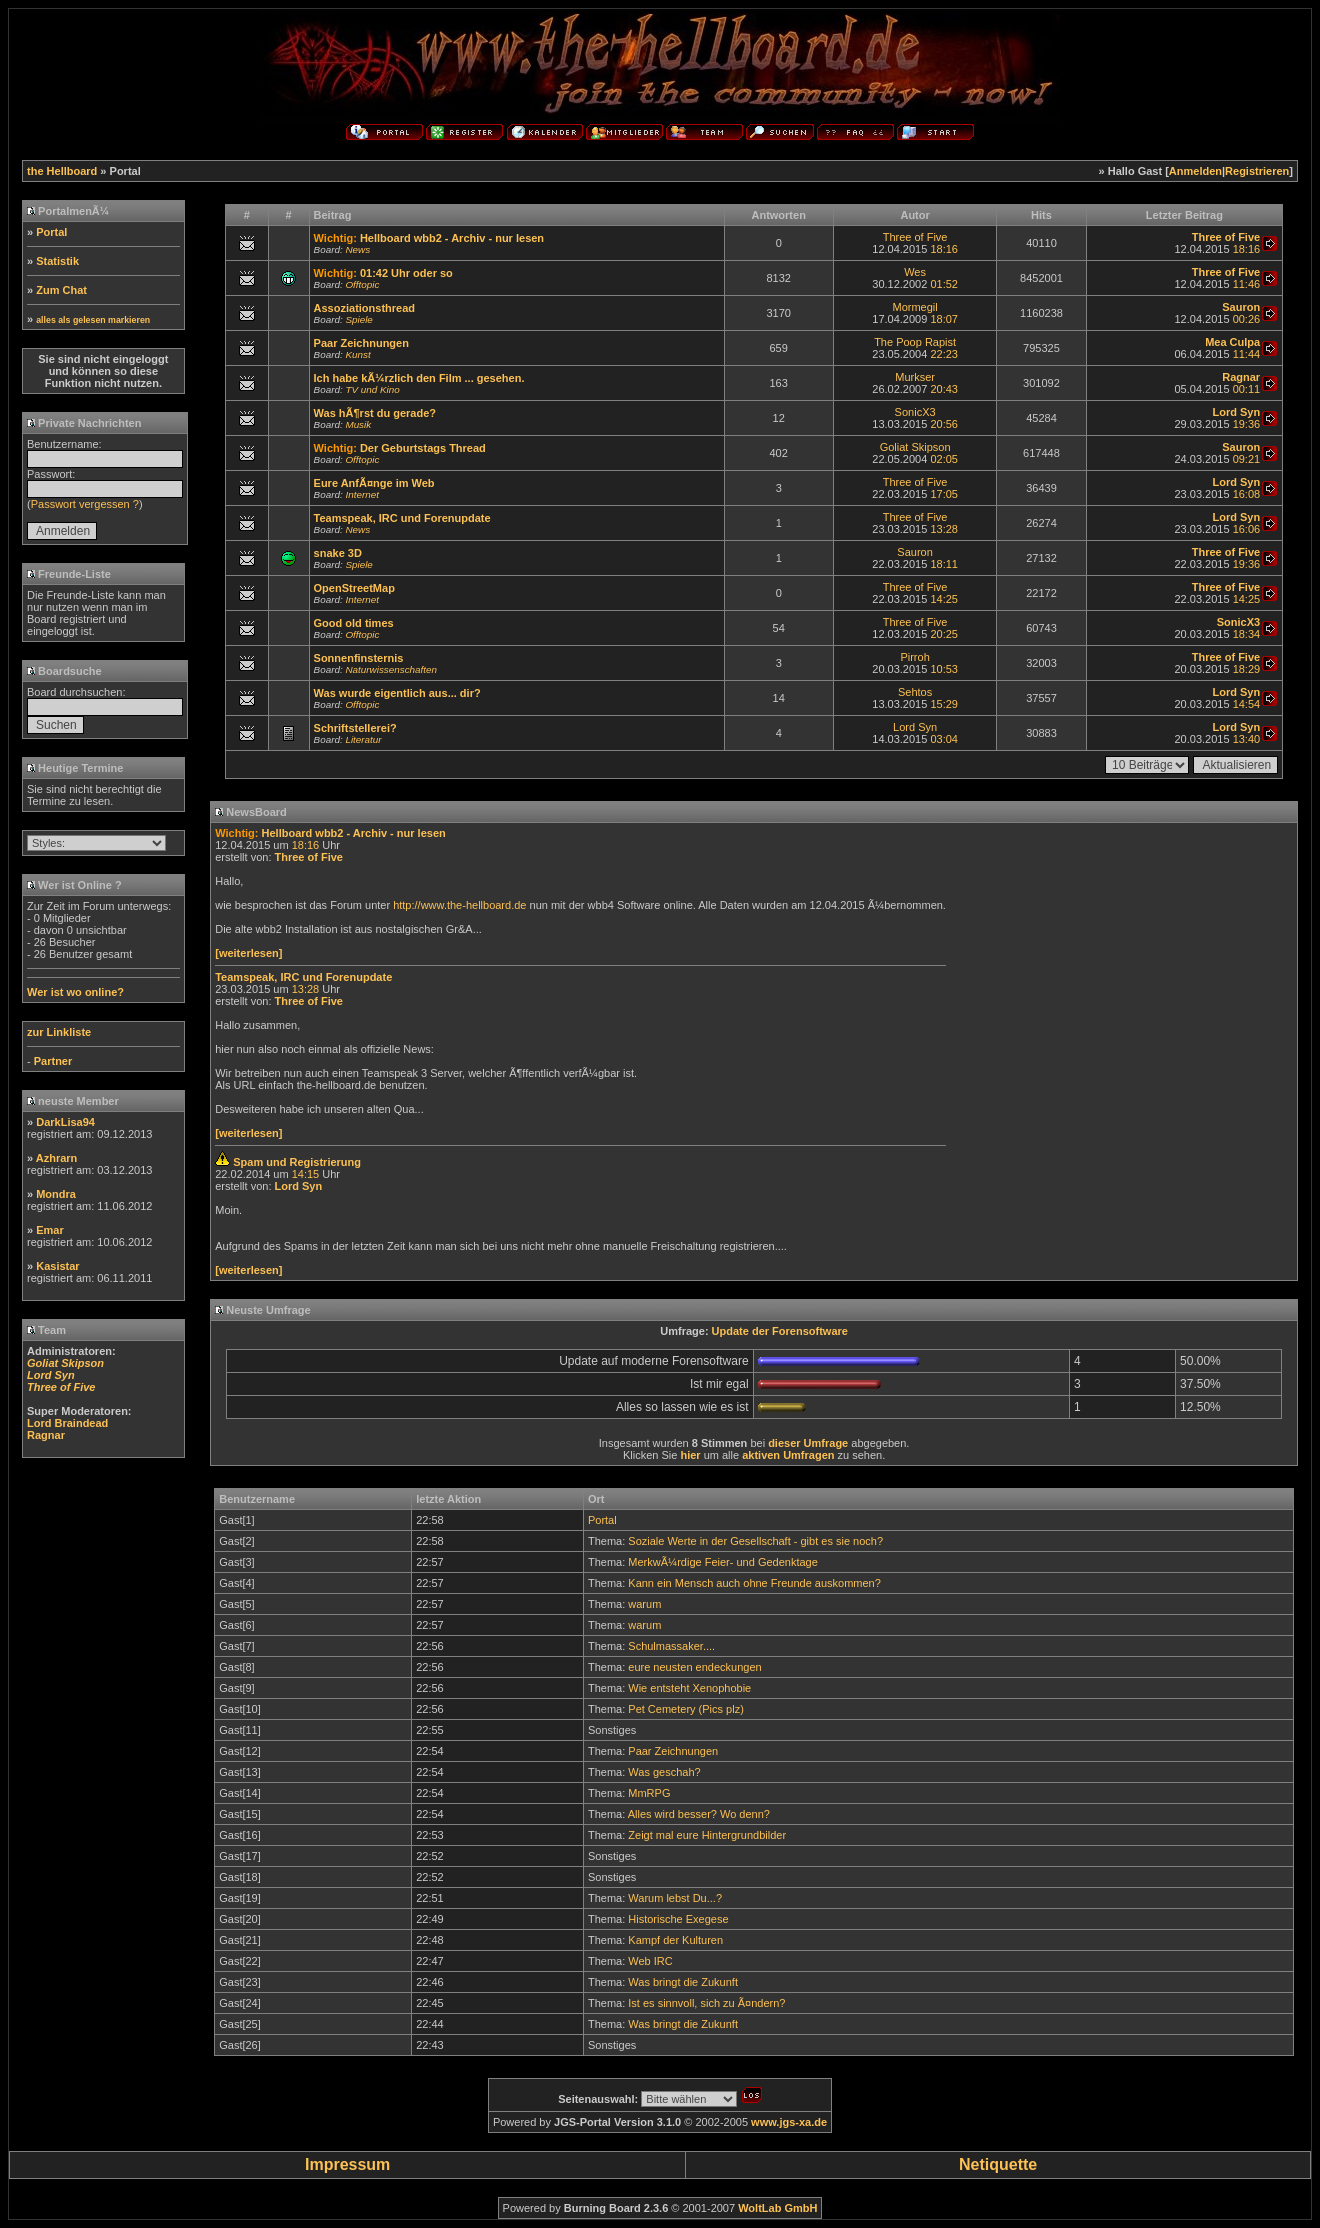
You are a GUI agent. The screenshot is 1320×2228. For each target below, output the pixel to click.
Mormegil (914, 307)
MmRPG (649, 1793)
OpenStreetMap (354, 588)
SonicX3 (915, 412)
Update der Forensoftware (780, 1331)
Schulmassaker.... (671, 1646)
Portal (51, 232)
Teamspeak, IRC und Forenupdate (402, 518)
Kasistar (57, 1266)
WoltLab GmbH (777, 2208)
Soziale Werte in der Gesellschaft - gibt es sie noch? (755, 1541)
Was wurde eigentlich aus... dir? (397, 693)
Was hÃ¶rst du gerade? (375, 413)
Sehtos (915, 692)
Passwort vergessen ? (85, 504)
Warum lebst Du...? (675, 1898)
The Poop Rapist (915, 342)
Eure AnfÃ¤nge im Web (374, 483)
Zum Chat (61, 290)
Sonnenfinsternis (359, 658)
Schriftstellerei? (355, 728)
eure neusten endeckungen (694, 1667)
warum (644, 1604)
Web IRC (650, 1961)
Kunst (357, 354)
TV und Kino (372, 389)
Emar (50, 1230)
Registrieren (1257, 171)
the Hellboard (62, 171)
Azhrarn (57, 1158)
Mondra (56, 1194)
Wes (915, 272)
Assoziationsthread (364, 308)
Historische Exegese (678, 1919)
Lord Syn (915, 727)
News (357, 249)
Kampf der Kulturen (675, 1940)
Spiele (358, 319)
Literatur (363, 739)
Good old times (354, 623)
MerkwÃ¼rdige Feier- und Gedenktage (723, 1562)
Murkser (915, 377)
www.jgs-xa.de (789, 2122)
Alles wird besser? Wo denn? (699, 1814)
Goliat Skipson (915, 447)
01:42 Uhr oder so (406, 273)
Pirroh (914, 657)
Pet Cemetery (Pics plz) (686, 1709)
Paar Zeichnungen (361, 343)
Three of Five (915, 237)
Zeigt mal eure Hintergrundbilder (707, 1835)
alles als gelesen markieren (93, 320)
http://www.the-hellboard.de (459, 905)
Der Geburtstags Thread (423, 448)
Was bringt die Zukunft (683, 1982)
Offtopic (362, 284)
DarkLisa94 (65, 1122)
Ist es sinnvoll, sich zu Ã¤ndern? (706, 2003)
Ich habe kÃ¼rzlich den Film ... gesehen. (419, 378)
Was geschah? (664, 1772)
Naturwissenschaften (391, 669)
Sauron (914, 552)
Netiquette (998, 2164)
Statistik (57, 261)
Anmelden (1195, 171)
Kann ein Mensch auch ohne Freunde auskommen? (754, 1583)
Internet (362, 494)
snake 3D (338, 553)
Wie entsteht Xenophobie (689, 1688)
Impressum (347, 2164)
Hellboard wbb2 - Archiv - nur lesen (452, 238)
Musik (358, 424)
